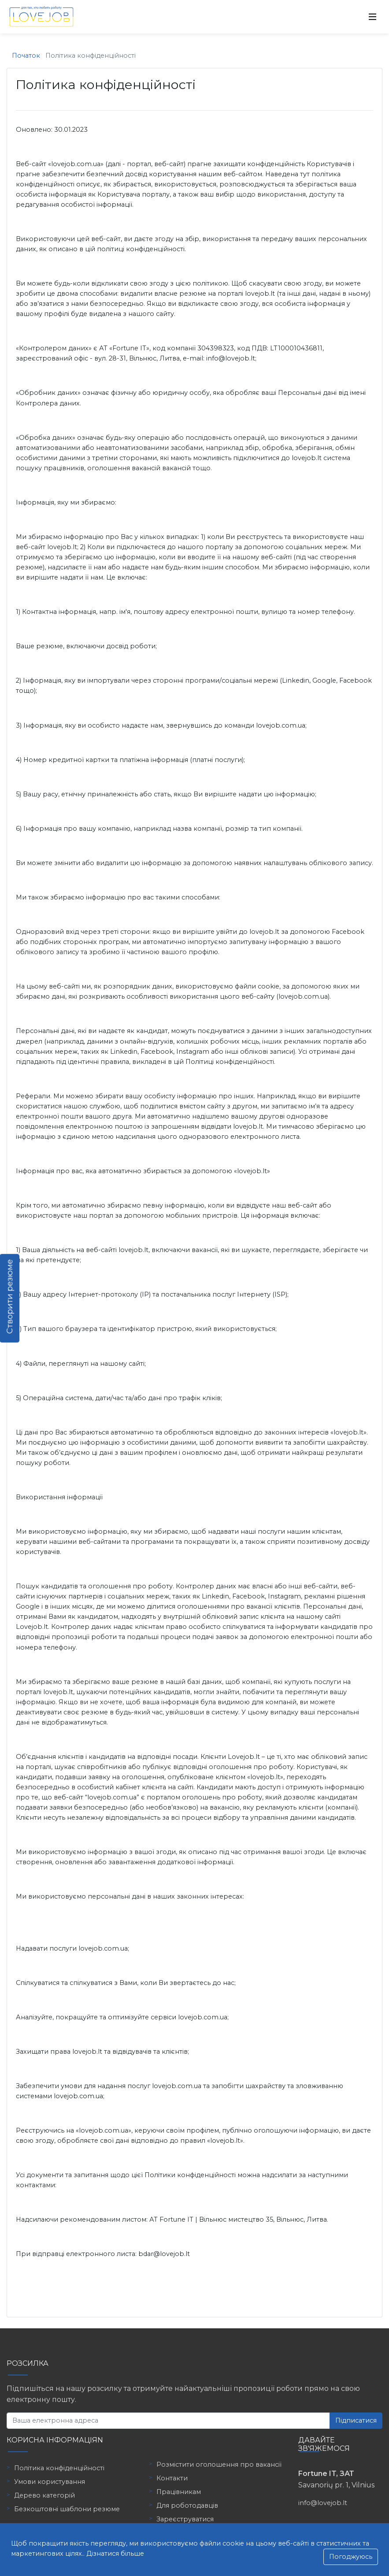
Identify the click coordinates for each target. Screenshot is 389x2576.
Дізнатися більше (115, 2553)
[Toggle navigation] (372, 16)
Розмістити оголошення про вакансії (219, 2464)
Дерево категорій (44, 2495)
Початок (26, 55)
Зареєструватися (185, 2519)
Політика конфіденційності (59, 2468)
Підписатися (356, 2420)
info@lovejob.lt (322, 2503)
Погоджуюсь (350, 2557)
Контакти (172, 2478)
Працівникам (178, 2492)
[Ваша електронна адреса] (168, 2420)
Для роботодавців (187, 2505)
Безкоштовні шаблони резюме (67, 2509)
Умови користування (49, 2482)
